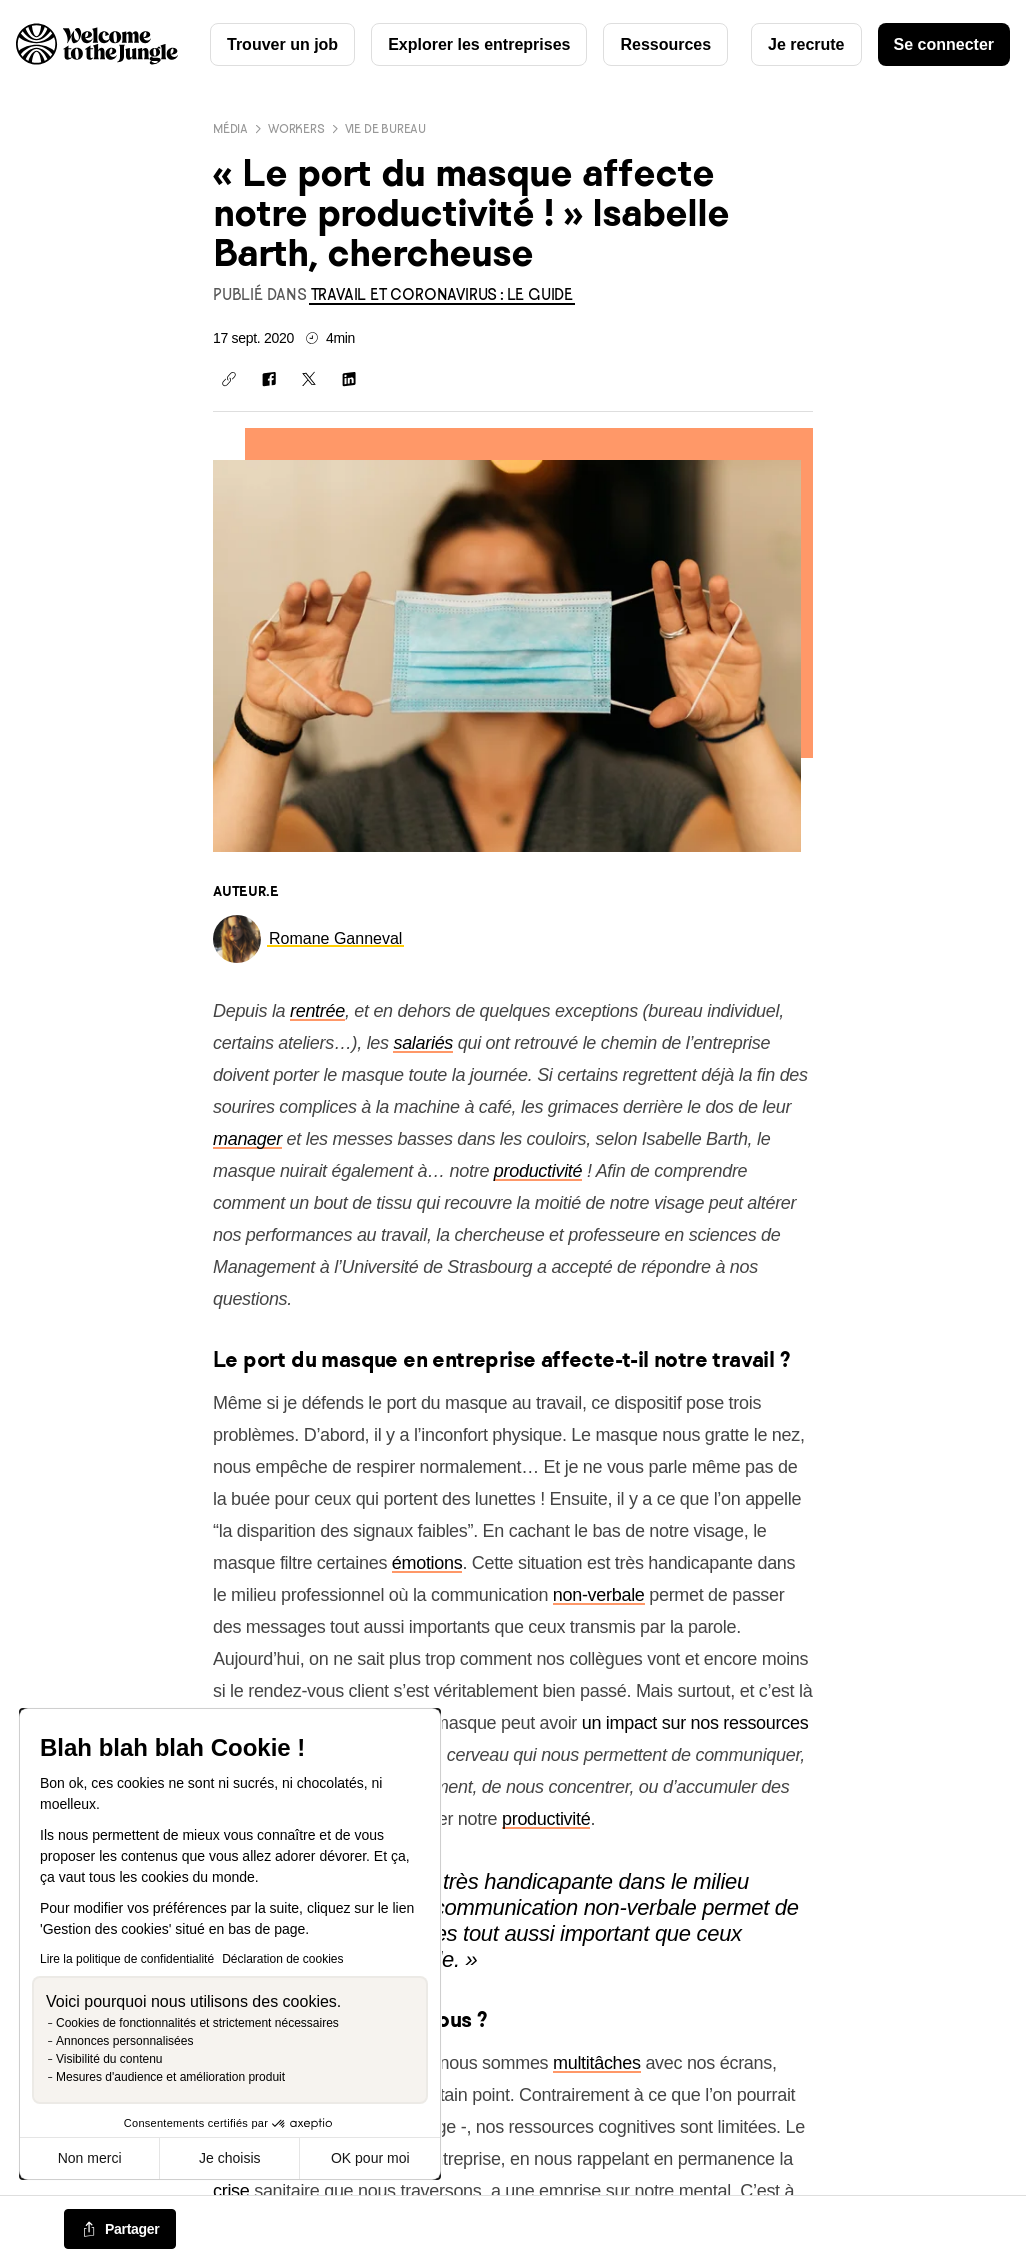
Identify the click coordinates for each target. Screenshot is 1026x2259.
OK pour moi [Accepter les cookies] (370, 2158)
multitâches (597, 2063)
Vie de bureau (385, 128)
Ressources (665, 44)
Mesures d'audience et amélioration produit (170, 2077)
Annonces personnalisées (124, 2041)
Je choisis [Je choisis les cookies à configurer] (229, 2158)
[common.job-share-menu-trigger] (120, 2230)
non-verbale (599, 1595)
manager (247, 1139)
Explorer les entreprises (479, 44)
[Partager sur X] (309, 379)
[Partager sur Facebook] (269, 379)
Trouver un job (282, 44)
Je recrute (806, 44)
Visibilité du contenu (109, 2059)
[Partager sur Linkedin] (349, 379)
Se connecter (944, 44)
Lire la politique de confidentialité (127, 1959)
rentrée (317, 1011)
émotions (427, 1563)
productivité (538, 1171)
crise (231, 2191)
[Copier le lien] (229, 379)
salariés (423, 1043)
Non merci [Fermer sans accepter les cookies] (90, 2158)
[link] (442, 294)
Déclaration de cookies (282, 1959)
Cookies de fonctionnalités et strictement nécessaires (197, 2023)
